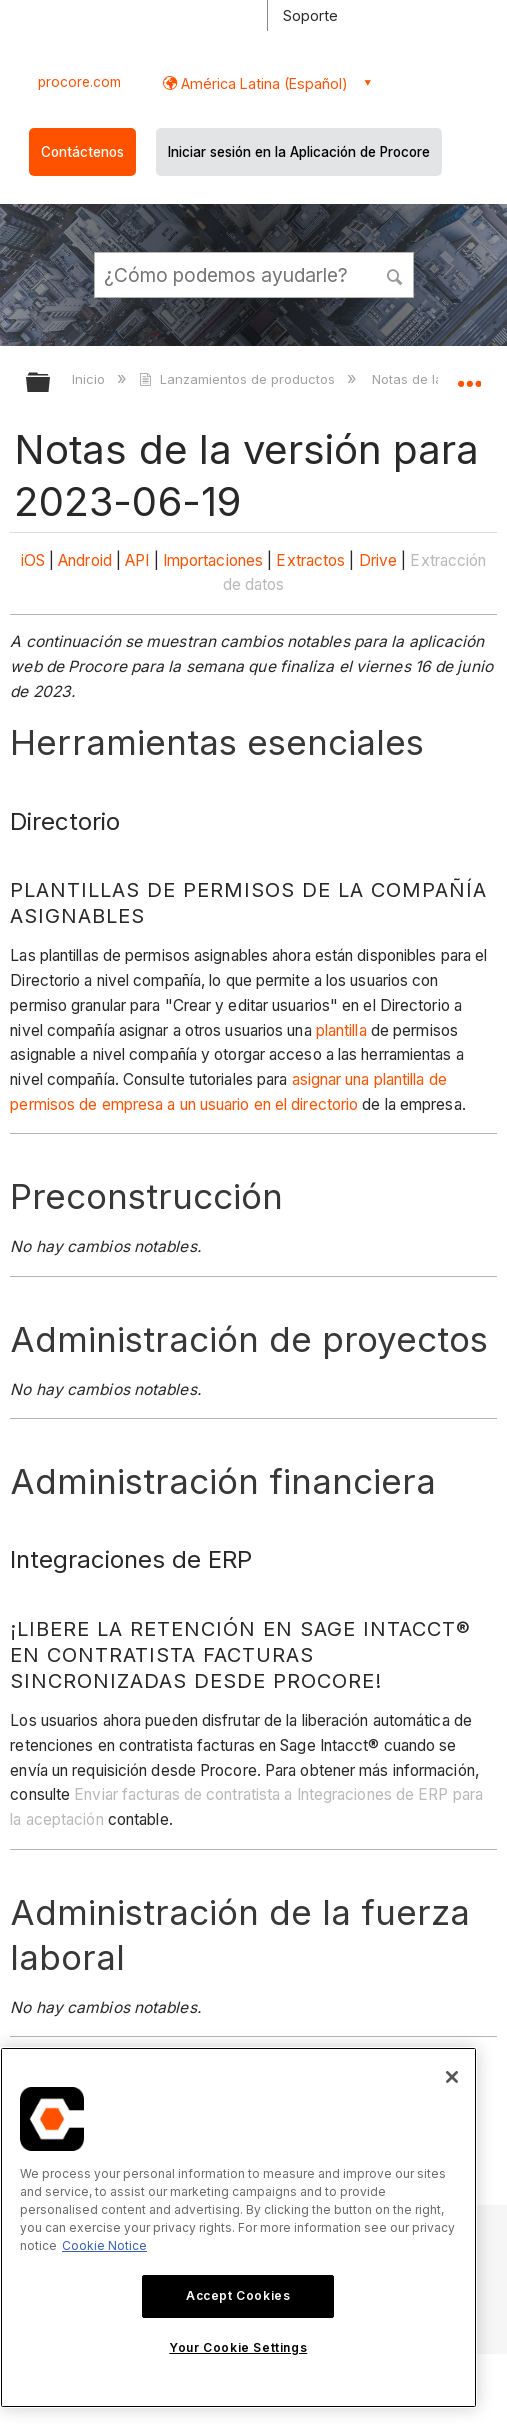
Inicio (90, 379)
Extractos (310, 560)
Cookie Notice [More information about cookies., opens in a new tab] (104, 2245)
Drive (378, 560)
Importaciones (213, 560)
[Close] (452, 2077)
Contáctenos (82, 152)
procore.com (79, 82)
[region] (238, 2227)
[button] (395, 274)
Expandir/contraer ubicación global (469, 376)
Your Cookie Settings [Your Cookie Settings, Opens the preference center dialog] (238, 2347)
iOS (33, 560)
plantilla (341, 1030)
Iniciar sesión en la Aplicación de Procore (299, 152)
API (137, 560)
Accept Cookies (238, 2295)
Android (85, 560)
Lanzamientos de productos (238, 379)
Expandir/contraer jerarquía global (51, 383)
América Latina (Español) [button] (262, 83)
